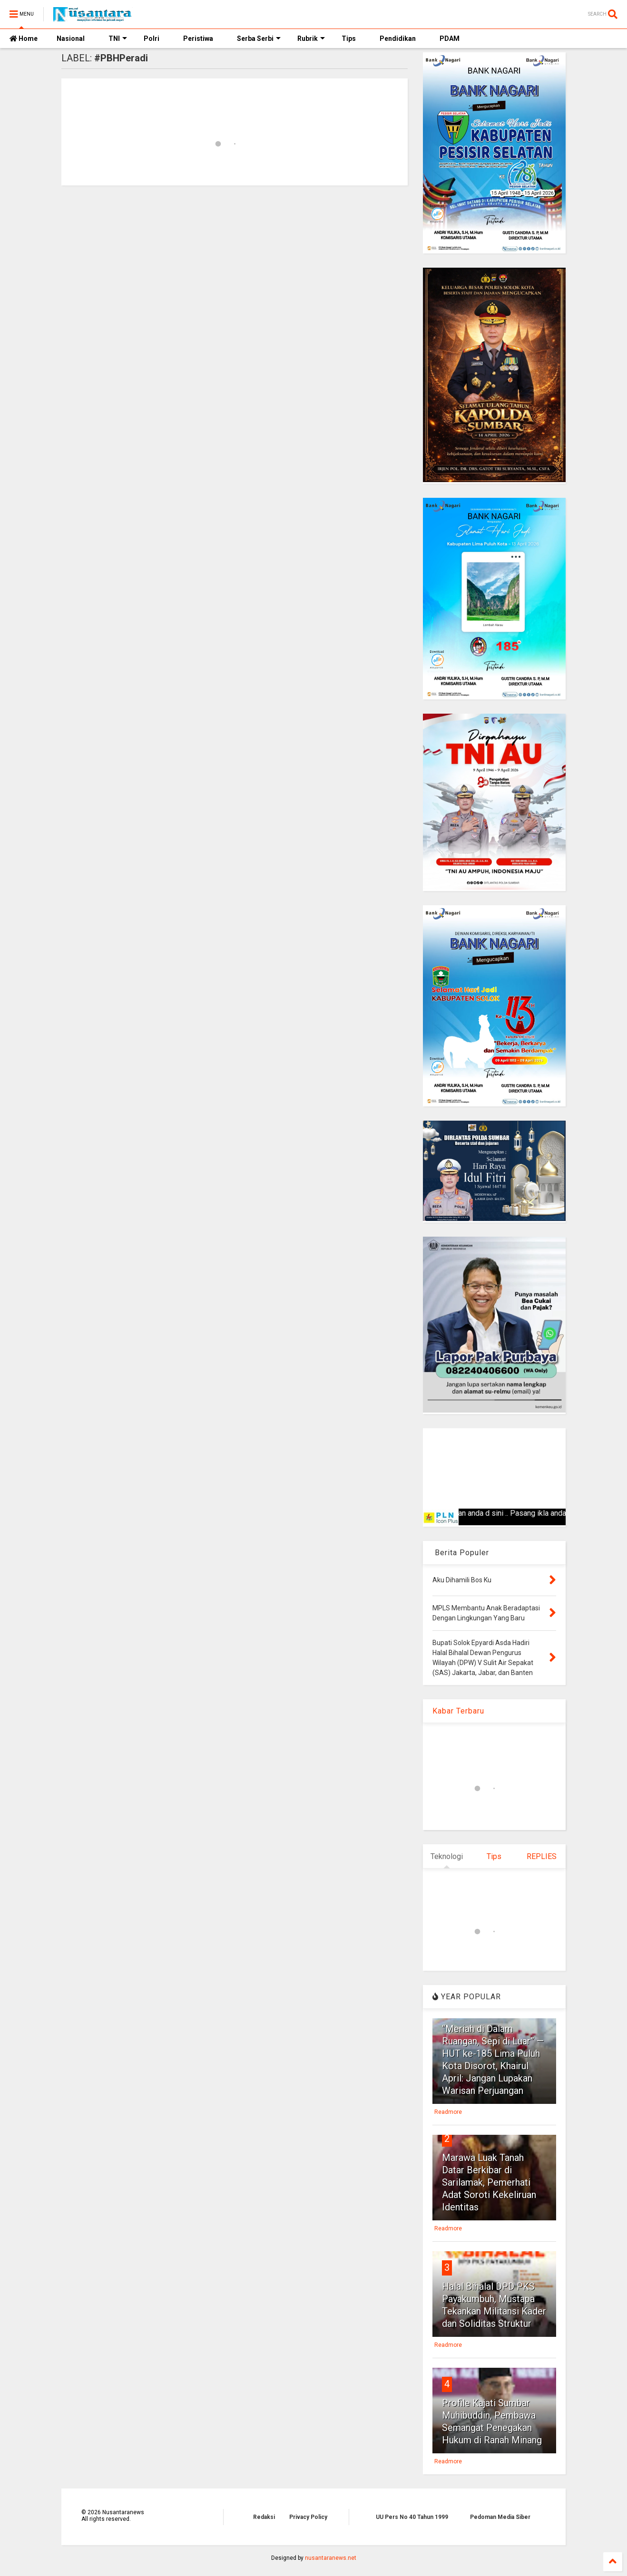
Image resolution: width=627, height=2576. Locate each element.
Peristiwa (198, 38)
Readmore (448, 2112)
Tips (349, 38)
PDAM (450, 38)
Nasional (71, 38)
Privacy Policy (308, 2517)
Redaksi (264, 2517)
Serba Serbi (259, 38)
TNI (117, 38)
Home (24, 38)
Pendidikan (398, 38)
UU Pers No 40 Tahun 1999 (412, 2517)
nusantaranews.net (330, 2558)
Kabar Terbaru (458, 1710)
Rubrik (311, 38)
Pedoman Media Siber (500, 2517)
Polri (151, 38)
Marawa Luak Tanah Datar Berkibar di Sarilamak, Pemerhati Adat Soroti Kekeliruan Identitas (489, 2182)
